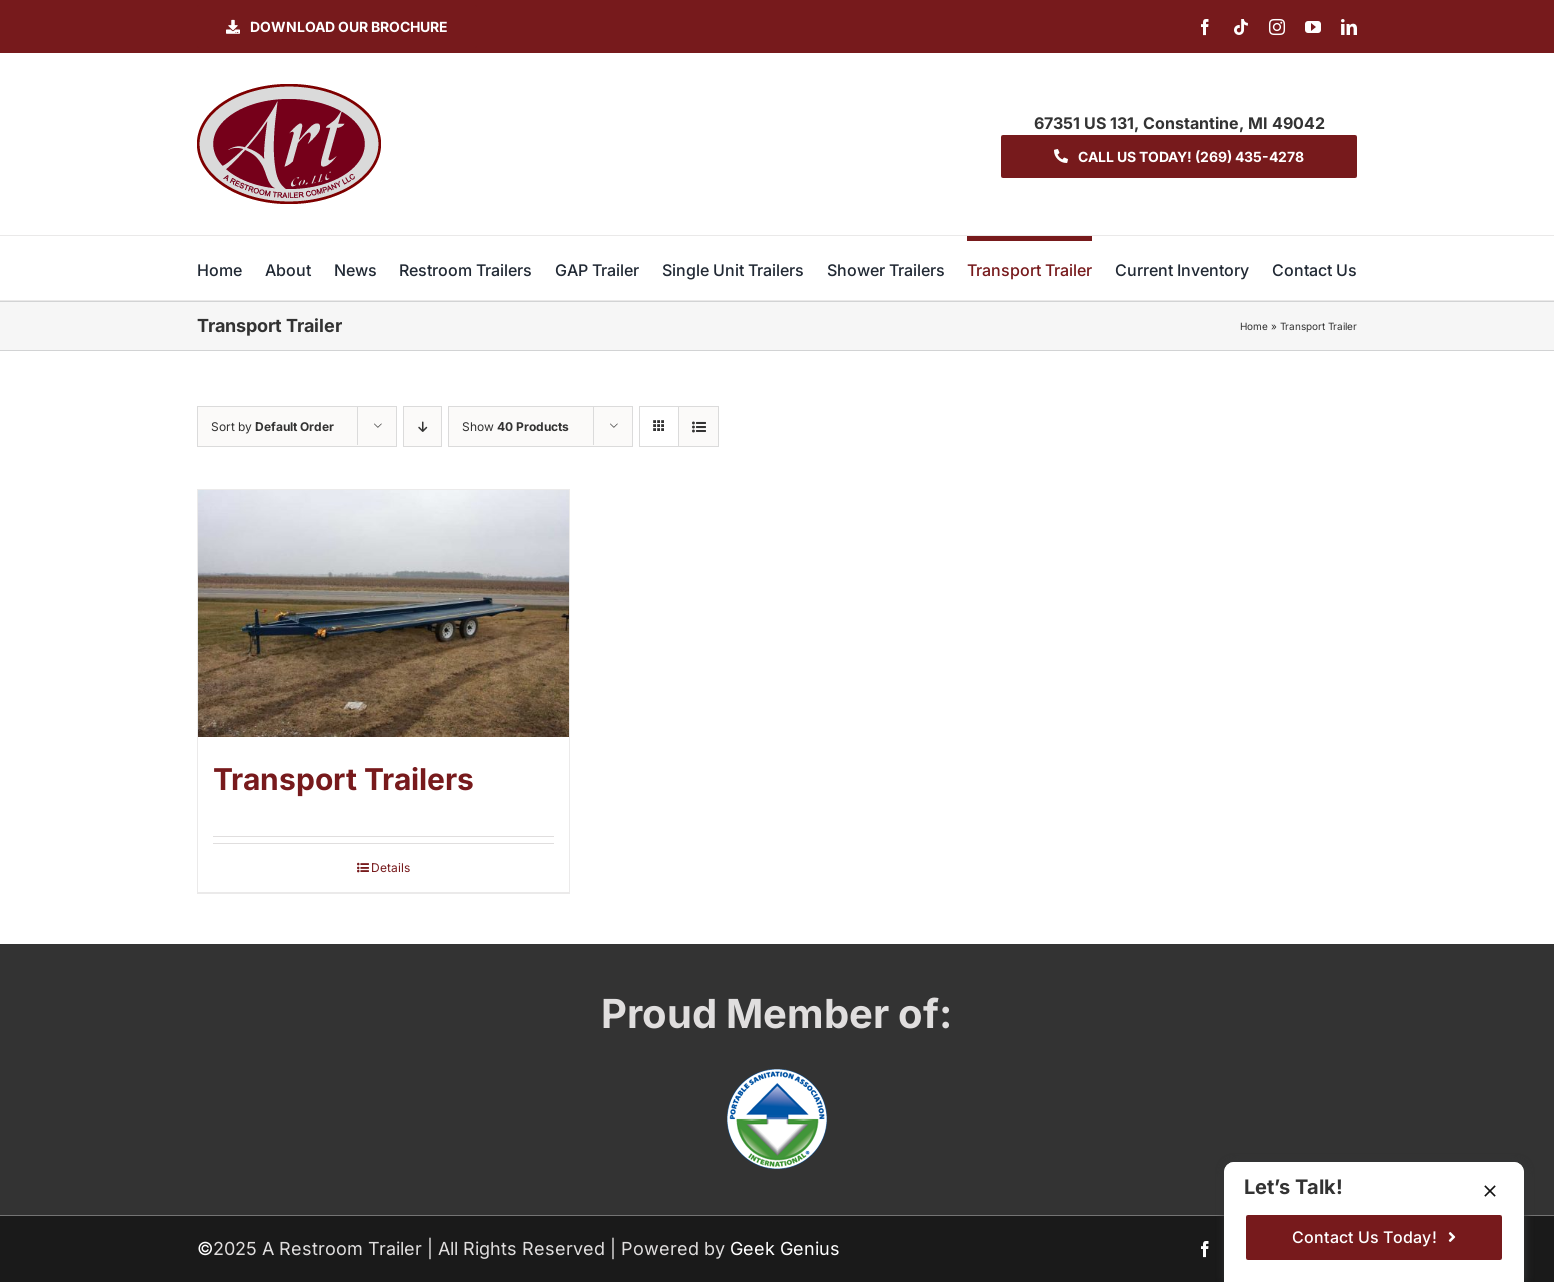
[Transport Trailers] (383, 613)
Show (515, 426)
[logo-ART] (289, 92)
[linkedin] (1349, 27)
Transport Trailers (343, 779)
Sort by (272, 426)
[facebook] (1205, 27)
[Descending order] (422, 426)
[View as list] (698, 426)
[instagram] (1277, 27)
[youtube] (1313, 27)
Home (1254, 326)
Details (390, 867)
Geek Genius (785, 1248)
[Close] (1490, 1191)
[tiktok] (1241, 27)
